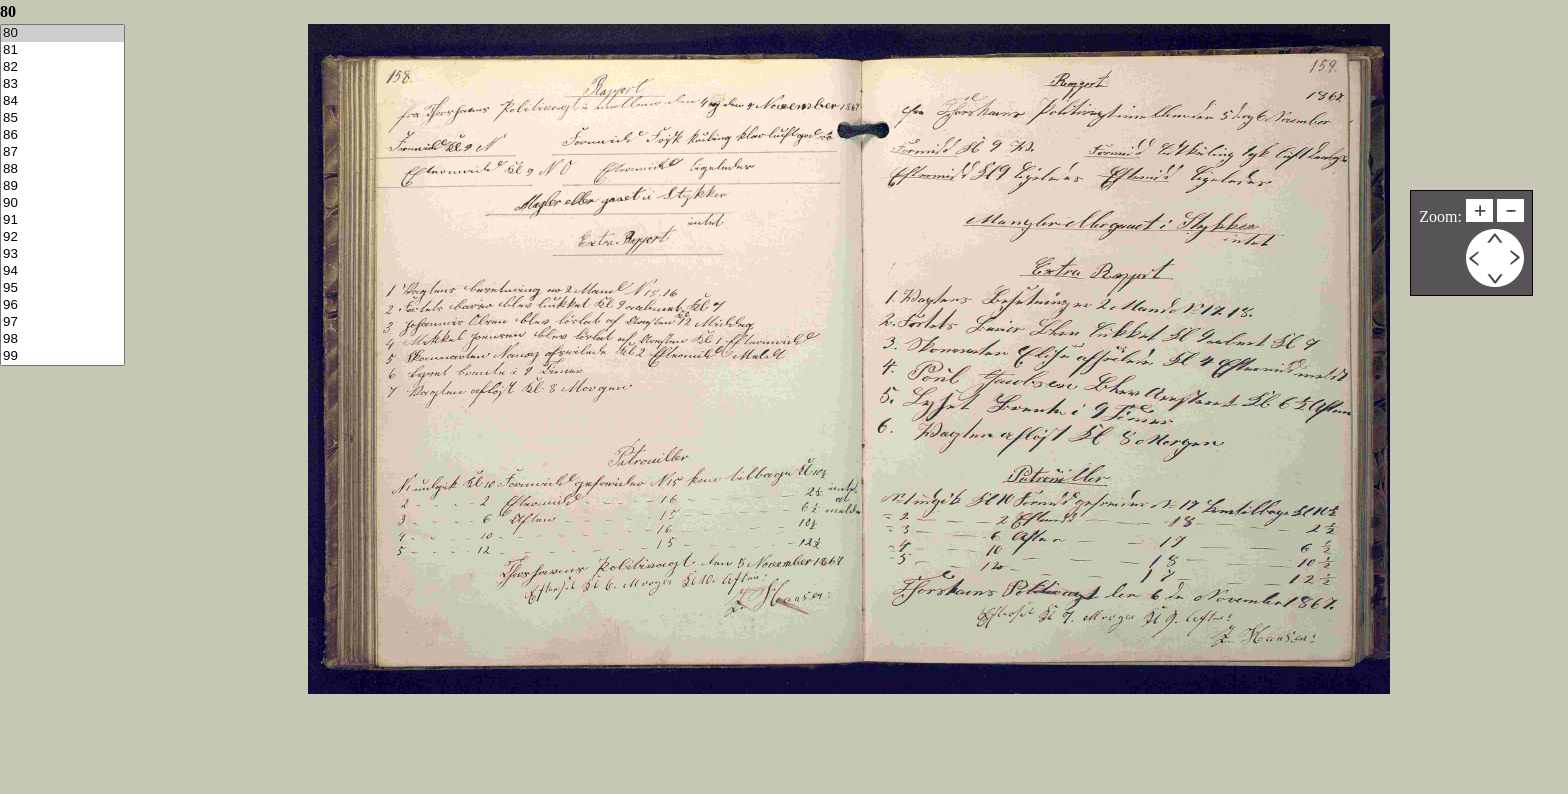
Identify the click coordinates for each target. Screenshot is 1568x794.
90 (62, 203)
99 (62, 356)
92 (62, 237)
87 (62, 152)
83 (62, 84)
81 (62, 50)
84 (62, 101)
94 (62, 271)
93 (62, 254)
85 (62, 118)
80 (62, 33)
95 (62, 288)
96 (62, 305)
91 (62, 220)
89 (62, 186)
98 (62, 339)
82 (62, 67)
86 (62, 135)
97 (62, 322)
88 (62, 169)
